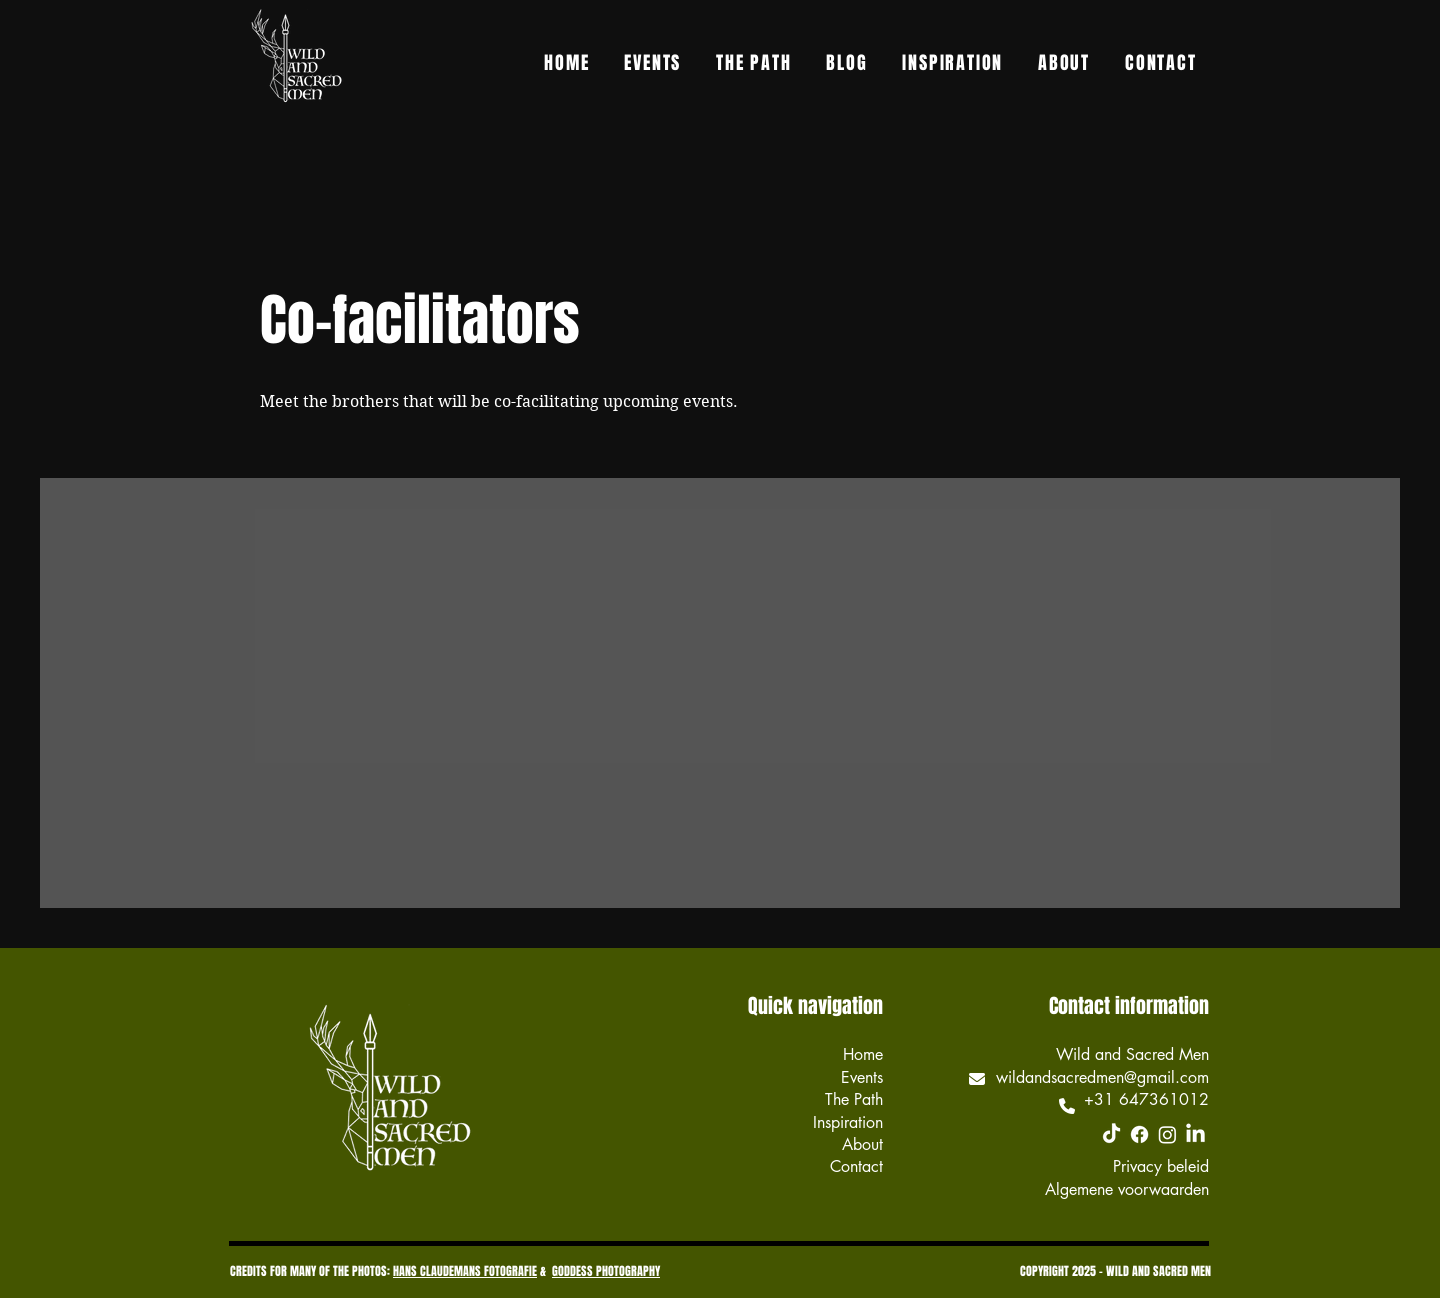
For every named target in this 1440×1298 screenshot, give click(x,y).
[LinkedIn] (1195, 1134)
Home (863, 1054)
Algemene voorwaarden (1127, 1189)
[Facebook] (1139, 1134)
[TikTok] (1111, 1134)
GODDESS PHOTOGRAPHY (606, 1271)
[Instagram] (1167, 1134)
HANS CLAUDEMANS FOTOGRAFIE (465, 1271)
